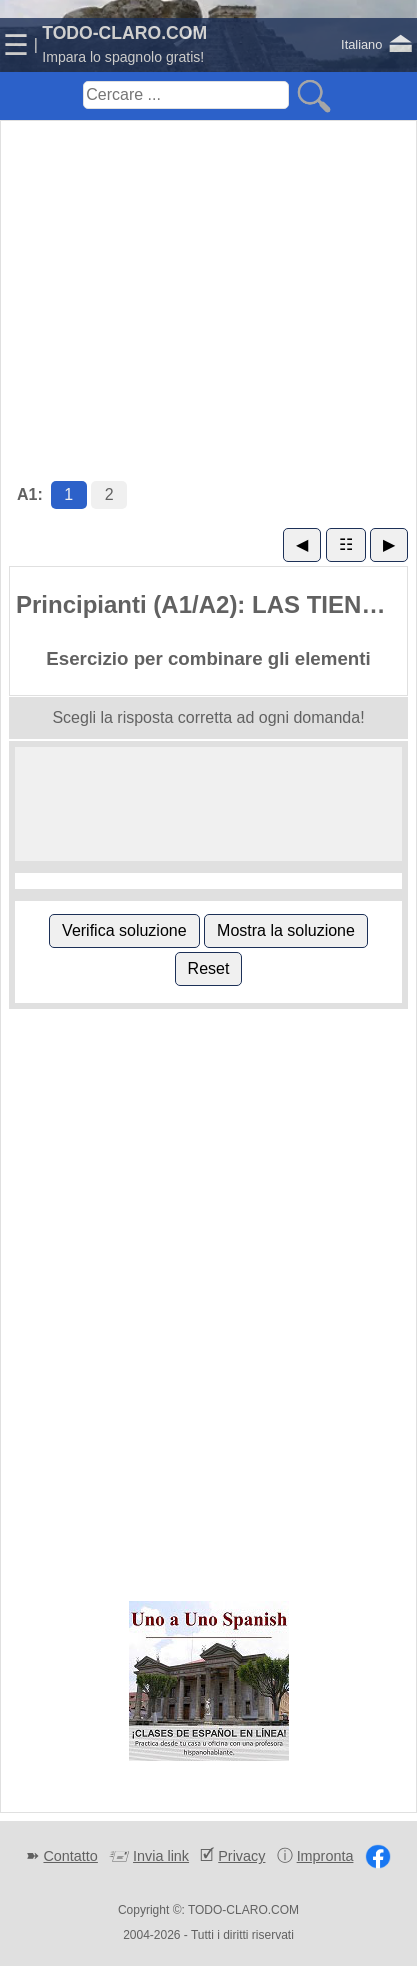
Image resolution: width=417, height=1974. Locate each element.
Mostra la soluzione (286, 930)
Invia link (161, 1856)
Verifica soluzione (124, 930)
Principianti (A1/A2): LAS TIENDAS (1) (211, 604)
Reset (209, 968)
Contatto (70, 1856)
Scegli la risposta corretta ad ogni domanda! (208, 717)
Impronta (325, 1856)
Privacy (241, 1856)
